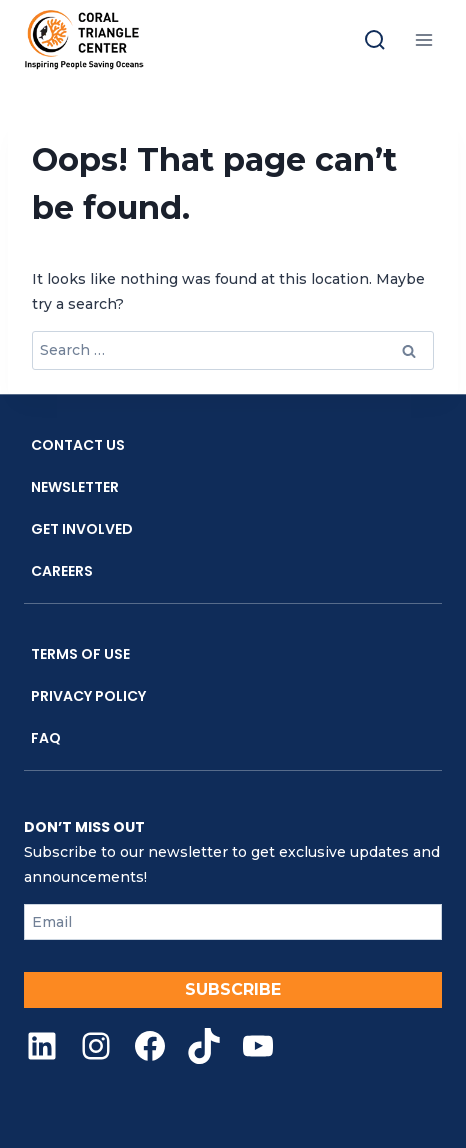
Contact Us (78, 445)
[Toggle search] (375, 40)
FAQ (46, 738)
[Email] (233, 922)
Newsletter (75, 487)
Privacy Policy (88, 696)
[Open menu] (423, 39)
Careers (62, 571)
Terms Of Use (80, 654)
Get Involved (82, 529)
